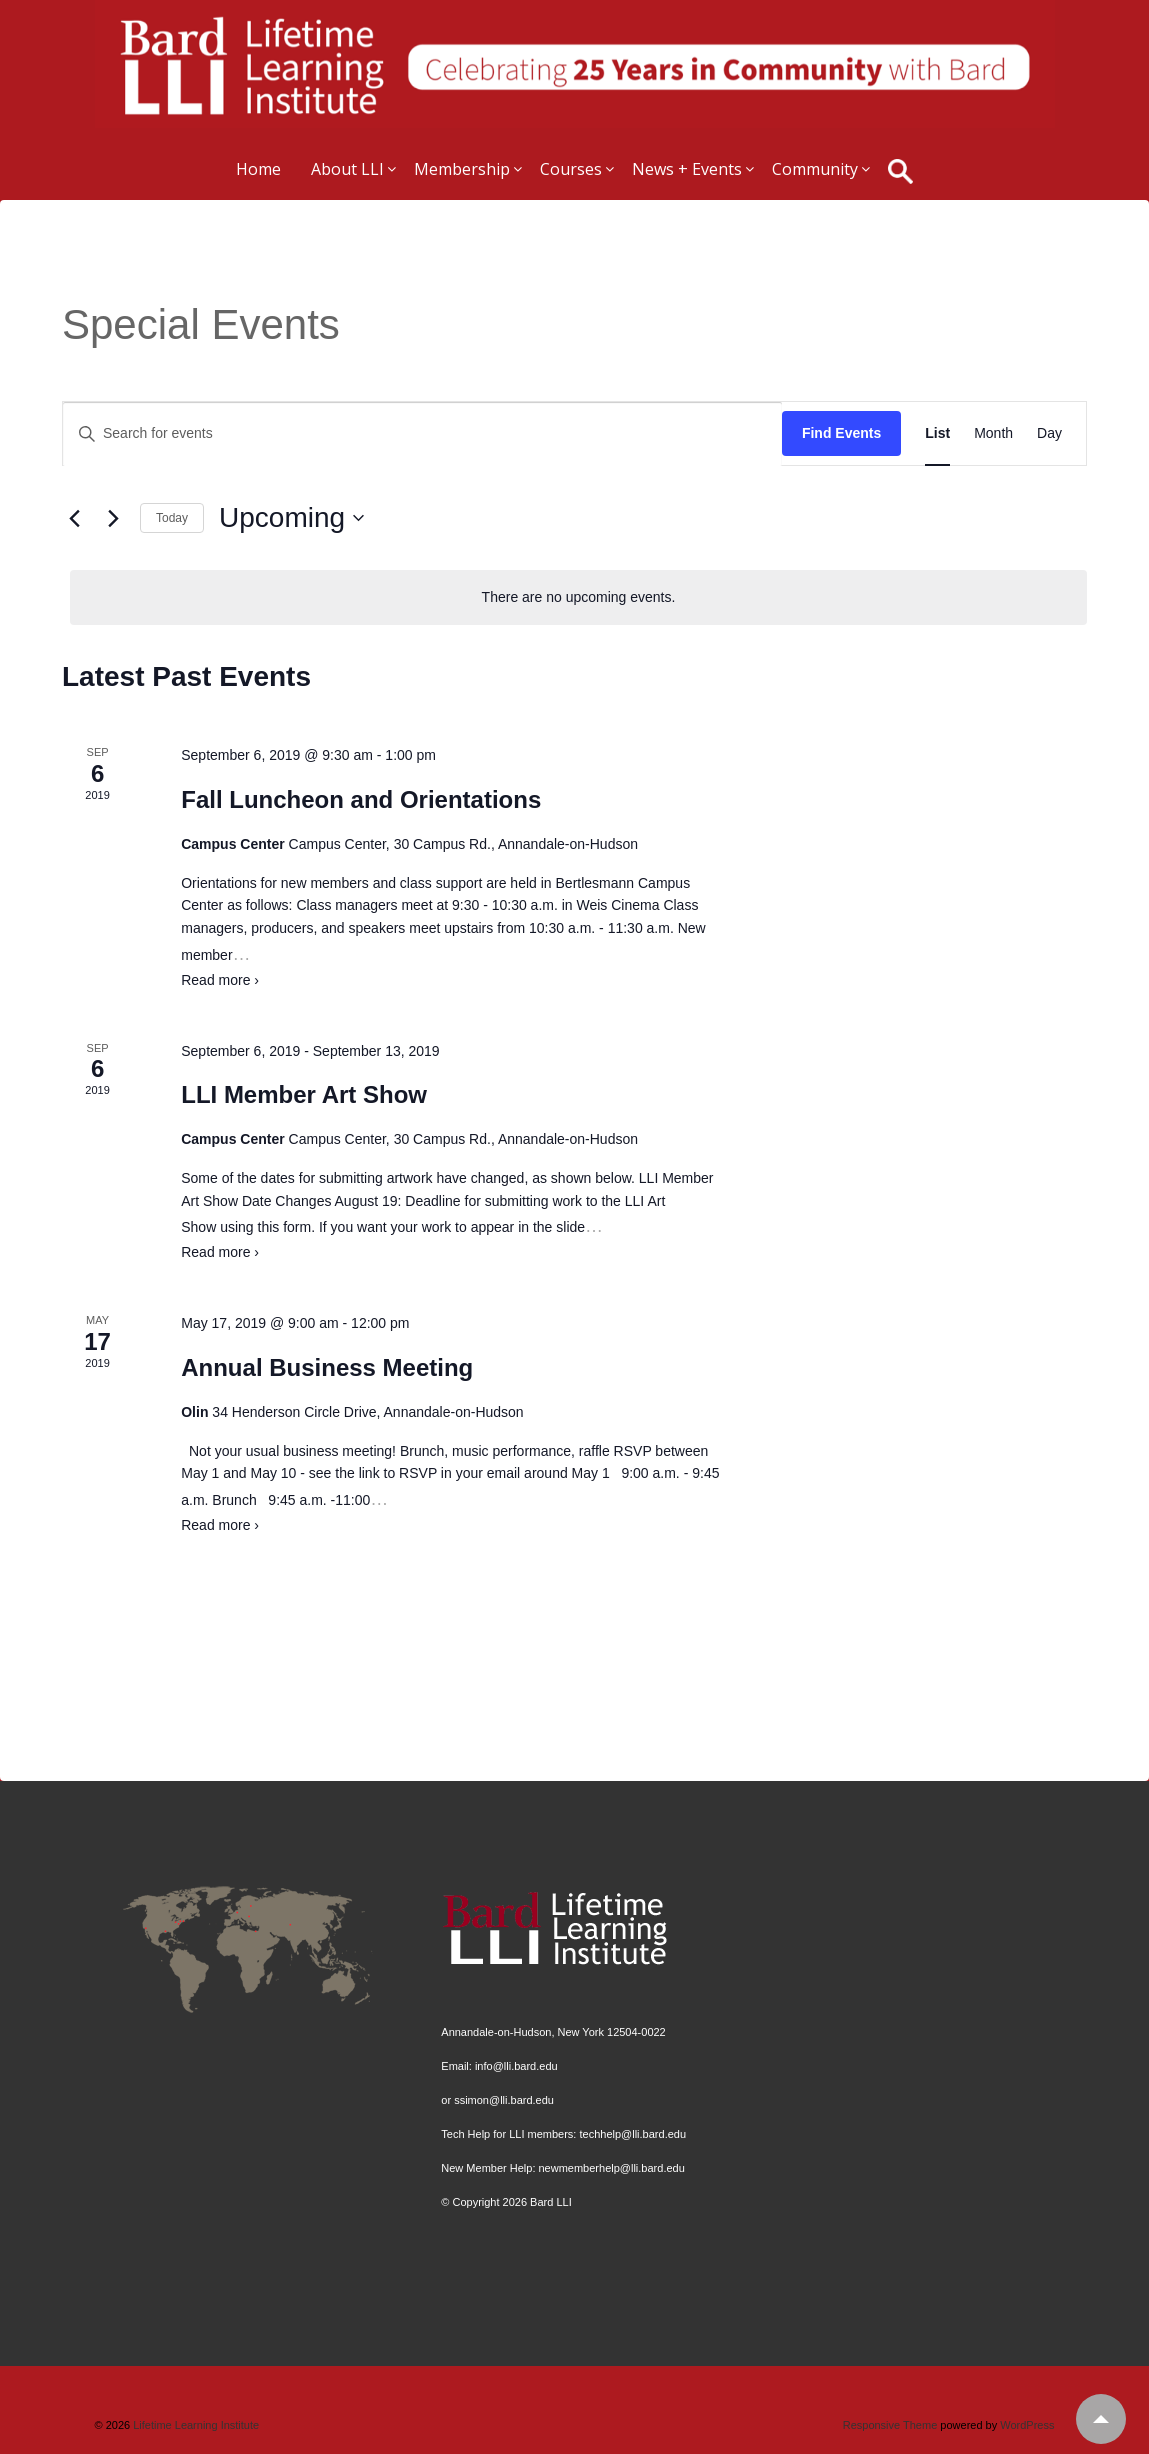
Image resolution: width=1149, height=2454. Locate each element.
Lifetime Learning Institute (194, 2425)
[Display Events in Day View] (1049, 433)
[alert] (578, 597)
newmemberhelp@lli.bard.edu (612, 2168)
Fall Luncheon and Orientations (361, 799)
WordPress (1027, 2425)
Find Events (841, 433)
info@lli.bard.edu (516, 2066)
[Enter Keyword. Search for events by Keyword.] (422, 433)
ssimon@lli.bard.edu (504, 2100)
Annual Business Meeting (327, 1367)
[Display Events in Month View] (993, 433)
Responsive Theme (890, 2425)
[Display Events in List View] (937, 433)
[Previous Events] (74, 518)
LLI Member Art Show (304, 1094)
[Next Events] (113, 518)
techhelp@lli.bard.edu (632, 2134)
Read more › (220, 980)
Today (172, 518)
